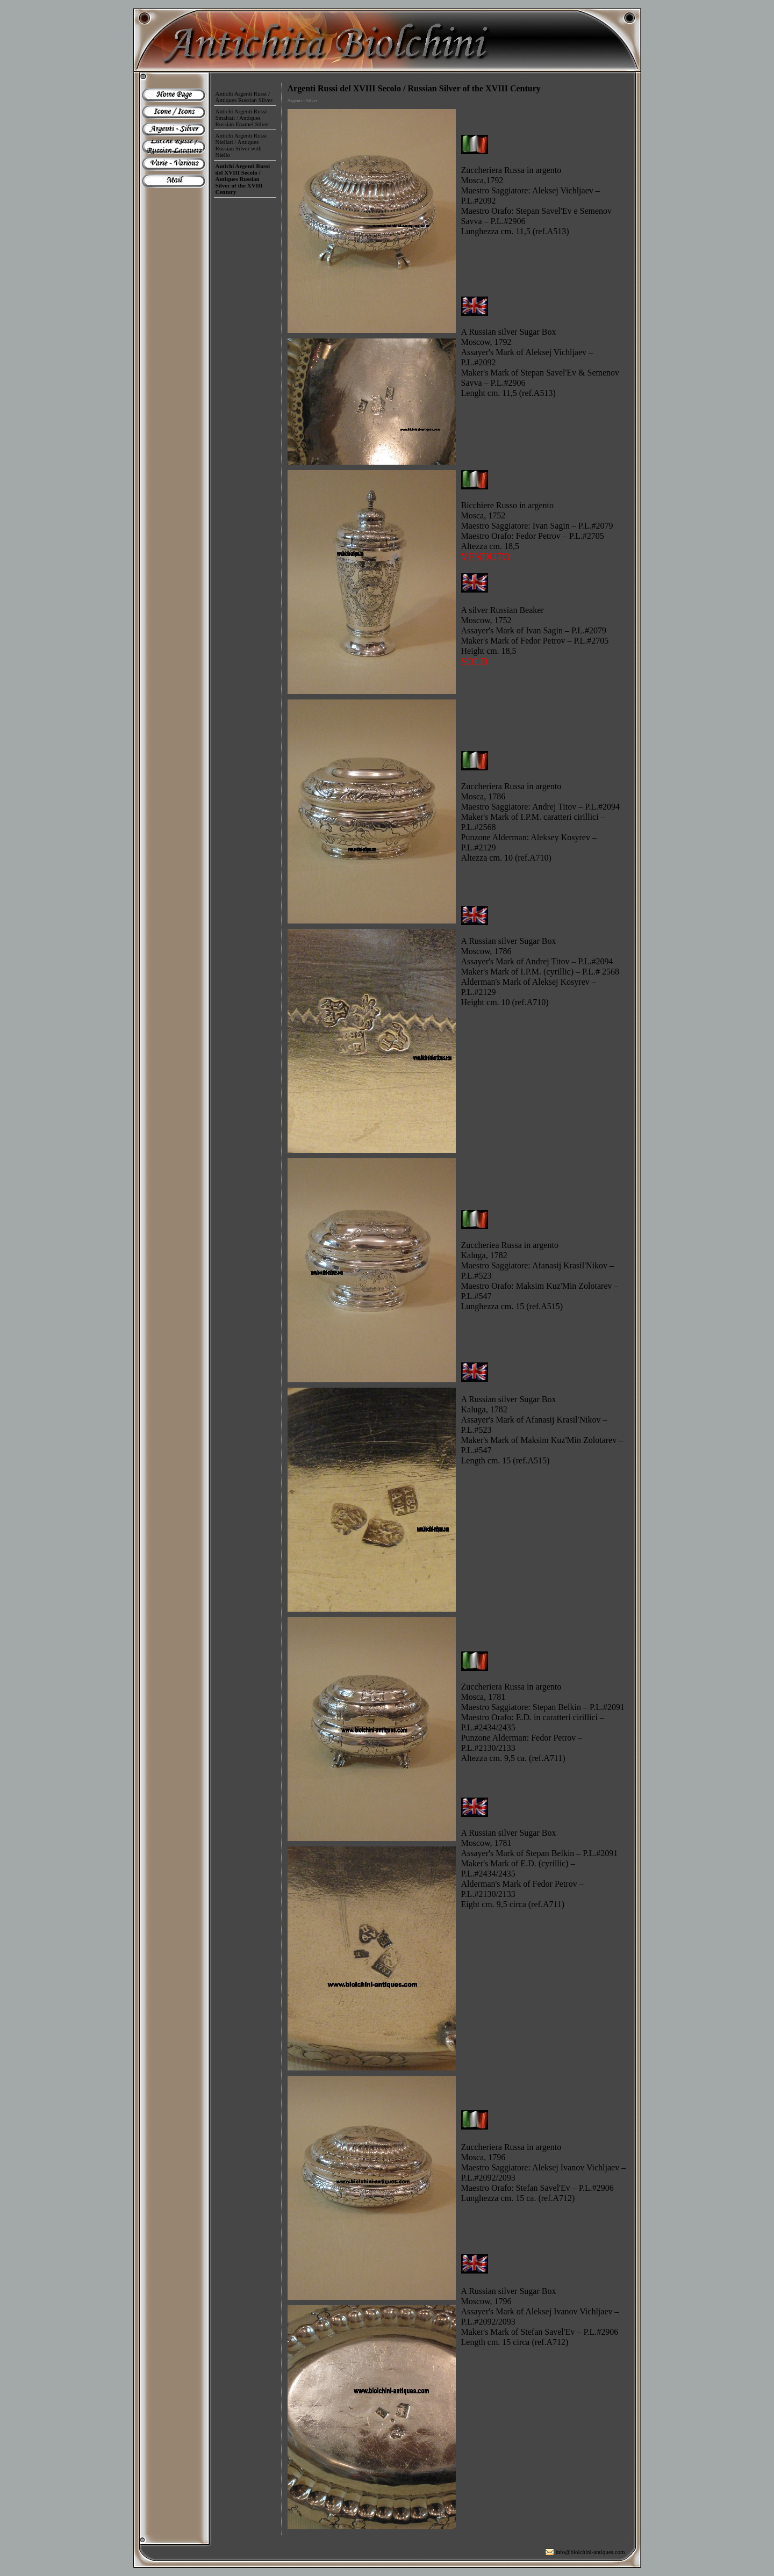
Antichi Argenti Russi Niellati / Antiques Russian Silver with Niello (241, 145)
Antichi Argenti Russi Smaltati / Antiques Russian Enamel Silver (242, 117)
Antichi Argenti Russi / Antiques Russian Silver (244, 96)
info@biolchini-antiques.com (590, 2552)
